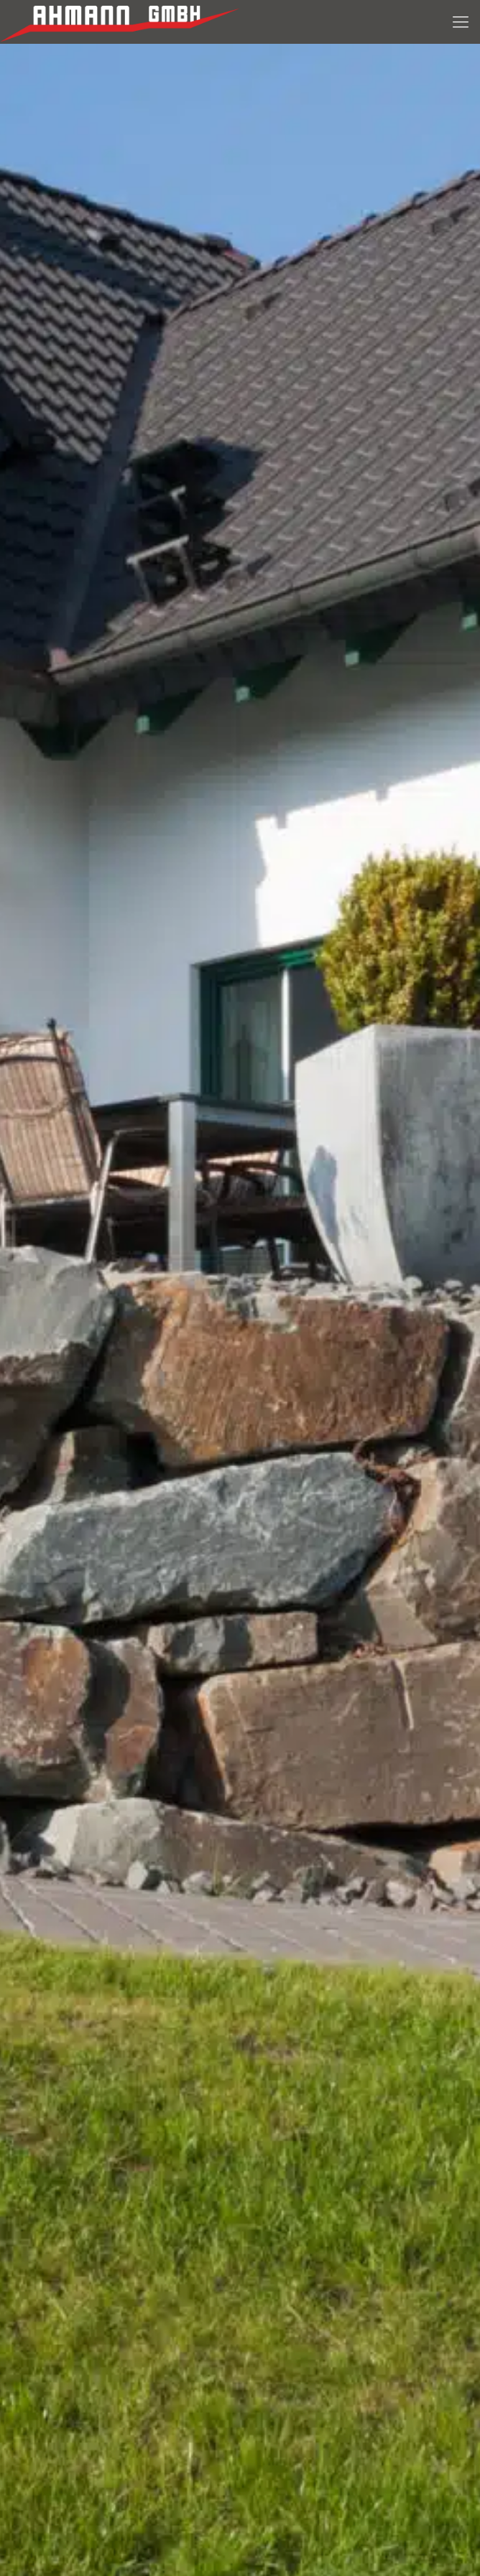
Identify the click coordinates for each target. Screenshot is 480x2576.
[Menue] (460, 21)
